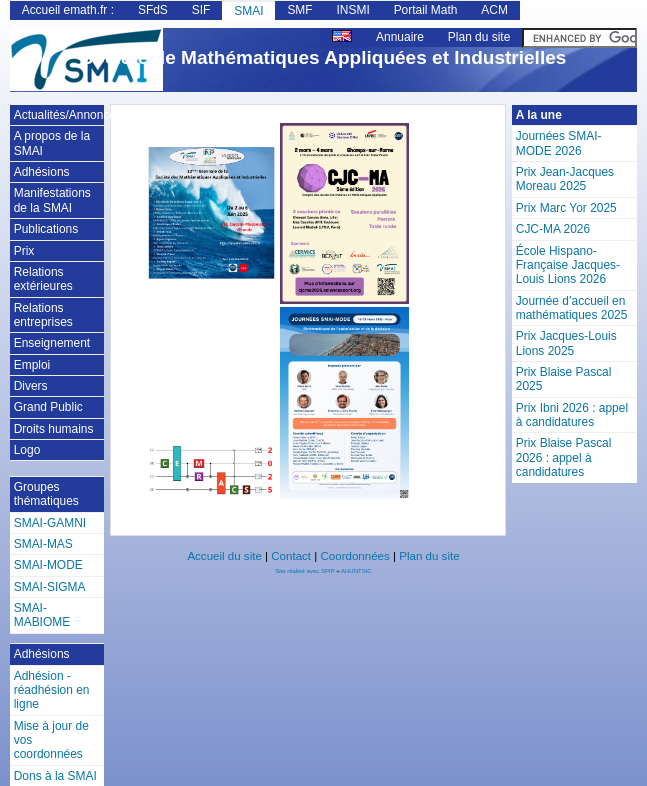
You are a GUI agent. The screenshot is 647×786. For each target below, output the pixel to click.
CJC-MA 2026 (553, 229)
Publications (46, 229)
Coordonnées (354, 556)
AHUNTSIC (356, 571)
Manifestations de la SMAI (52, 200)
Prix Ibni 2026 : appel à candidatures (572, 415)
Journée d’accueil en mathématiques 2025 (572, 308)
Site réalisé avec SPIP (305, 571)
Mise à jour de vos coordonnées (51, 740)
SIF (201, 10)
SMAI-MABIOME (42, 615)
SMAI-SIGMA (50, 587)
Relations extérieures (43, 279)
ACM (494, 10)
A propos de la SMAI (52, 143)
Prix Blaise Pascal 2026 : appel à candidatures (564, 457)
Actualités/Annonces (59, 115)
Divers (31, 386)
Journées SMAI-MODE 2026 (559, 143)
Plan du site (479, 37)
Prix (24, 251)
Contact (291, 556)
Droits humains (54, 429)
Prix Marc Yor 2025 (566, 208)
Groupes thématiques (46, 494)
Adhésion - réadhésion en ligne (52, 690)
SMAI (248, 11)
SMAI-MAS (43, 544)
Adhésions (42, 172)
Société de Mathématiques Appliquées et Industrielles (324, 57)
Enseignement (52, 343)
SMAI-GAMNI (50, 523)
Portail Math (426, 10)
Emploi (32, 365)
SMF (299, 10)
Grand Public (48, 407)
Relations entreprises (43, 315)
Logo (27, 450)
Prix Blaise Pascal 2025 (564, 379)
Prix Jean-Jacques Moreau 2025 (565, 179)
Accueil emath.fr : (68, 10)
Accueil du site (224, 556)
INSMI (353, 10)
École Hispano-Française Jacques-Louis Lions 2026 (568, 265)
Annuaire (400, 37)
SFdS (153, 10)
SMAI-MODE (48, 565)
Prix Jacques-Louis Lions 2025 (566, 343)
